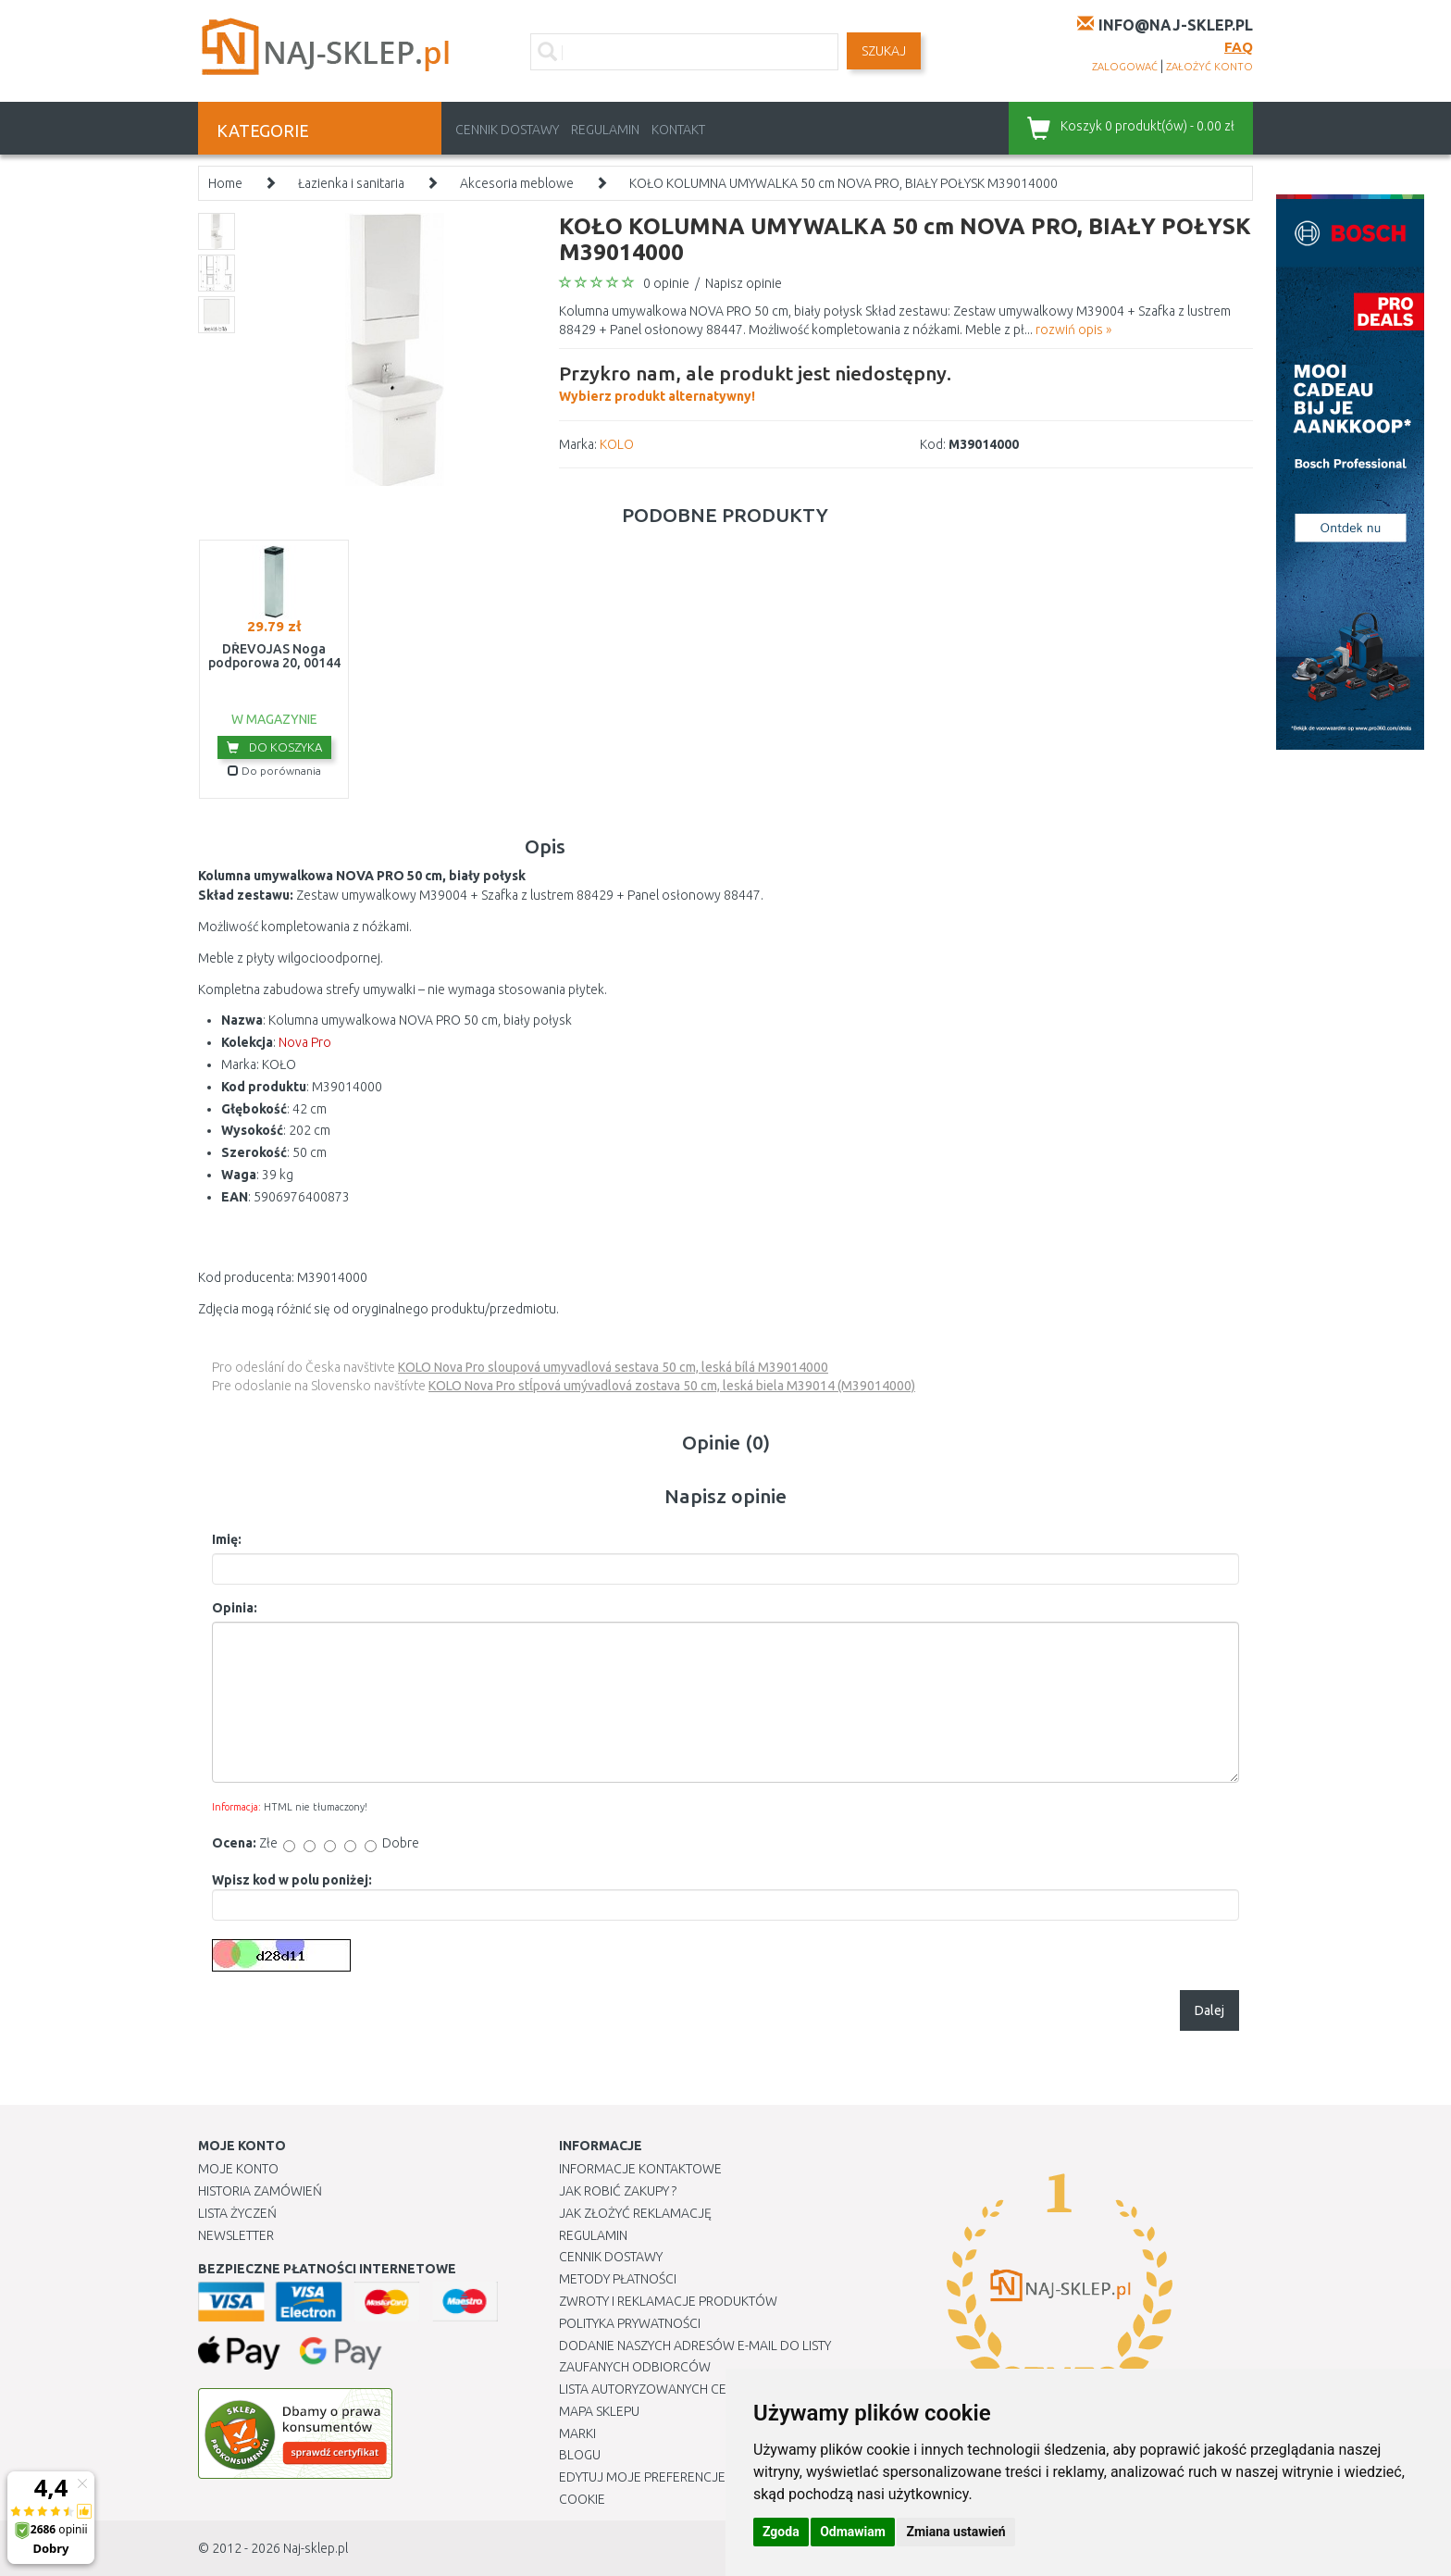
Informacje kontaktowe (640, 2168)
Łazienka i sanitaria (351, 183)
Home (225, 183)
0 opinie (666, 283)
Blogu (580, 2454)
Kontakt (678, 129)
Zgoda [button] (781, 2531)
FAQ (1238, 47)
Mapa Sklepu (599, 2411)
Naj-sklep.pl (315, 2548)
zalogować (1125, 66)
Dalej (1209, 2010)
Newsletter (236, 2235)
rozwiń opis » (1073, 329)
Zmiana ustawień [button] (955, 2531)
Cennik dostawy (507, 129)
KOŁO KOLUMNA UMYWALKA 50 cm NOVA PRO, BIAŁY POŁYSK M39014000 (843, 183)
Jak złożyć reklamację (635, 2213)
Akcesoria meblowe (517, 183)
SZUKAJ (884, 51)
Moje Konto (238, 2168)
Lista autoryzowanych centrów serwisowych (710, 2389)
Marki (577, 2433)
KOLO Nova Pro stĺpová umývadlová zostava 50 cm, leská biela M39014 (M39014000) (671, 1385)
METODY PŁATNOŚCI (617, 2278)
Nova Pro (305, 1042)
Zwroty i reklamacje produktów (668, 2301)
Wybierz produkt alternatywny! (755, 381)
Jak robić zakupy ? (617, 2191)
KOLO (617, 444)
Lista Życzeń (237, 2213)
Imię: (227, 1539)
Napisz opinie (743, 283)
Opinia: (234, 1607)
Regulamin (605, 129)
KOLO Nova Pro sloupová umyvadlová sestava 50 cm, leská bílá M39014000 (613, 1367)
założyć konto (1209, 66)
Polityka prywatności (630, 2323)
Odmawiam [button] (853, 2531)
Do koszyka (274, 746)
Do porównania (274, 771)
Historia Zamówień (260, 2191)
